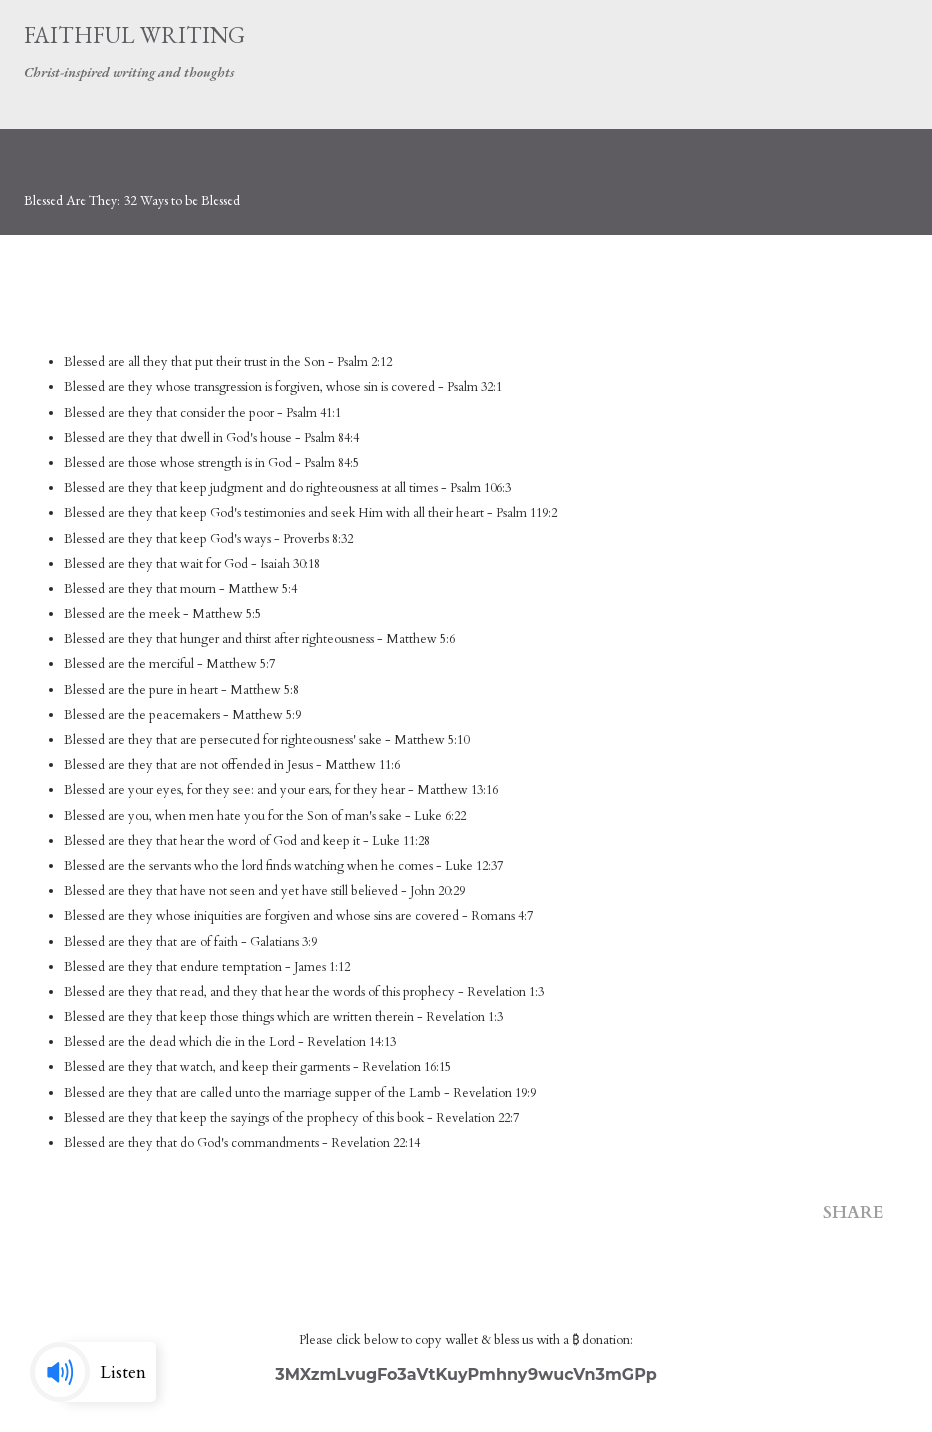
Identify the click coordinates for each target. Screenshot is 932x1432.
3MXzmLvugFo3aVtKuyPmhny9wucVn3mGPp (466, 1374)
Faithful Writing (134, 35)
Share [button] (853, 1212)
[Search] (848, 36)
